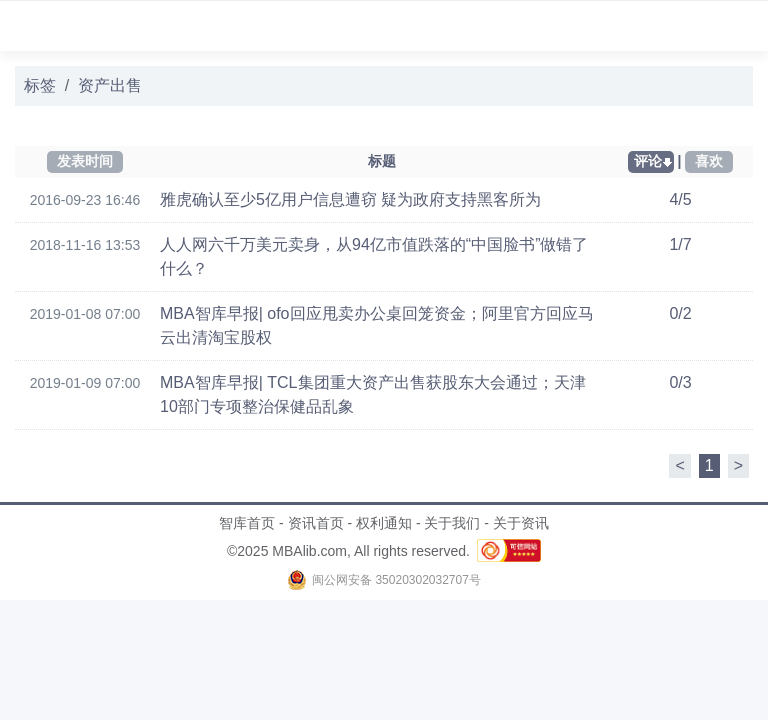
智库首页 (247, 523)
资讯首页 (316, 523)
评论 (648, 161)
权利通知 (384, 523)
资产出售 (110, 85)
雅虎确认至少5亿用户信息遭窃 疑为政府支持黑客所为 (350, 199)
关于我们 (452, 523)
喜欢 (709, 161)
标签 (40, 85)
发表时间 (85, 161)
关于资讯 (521, 523)
